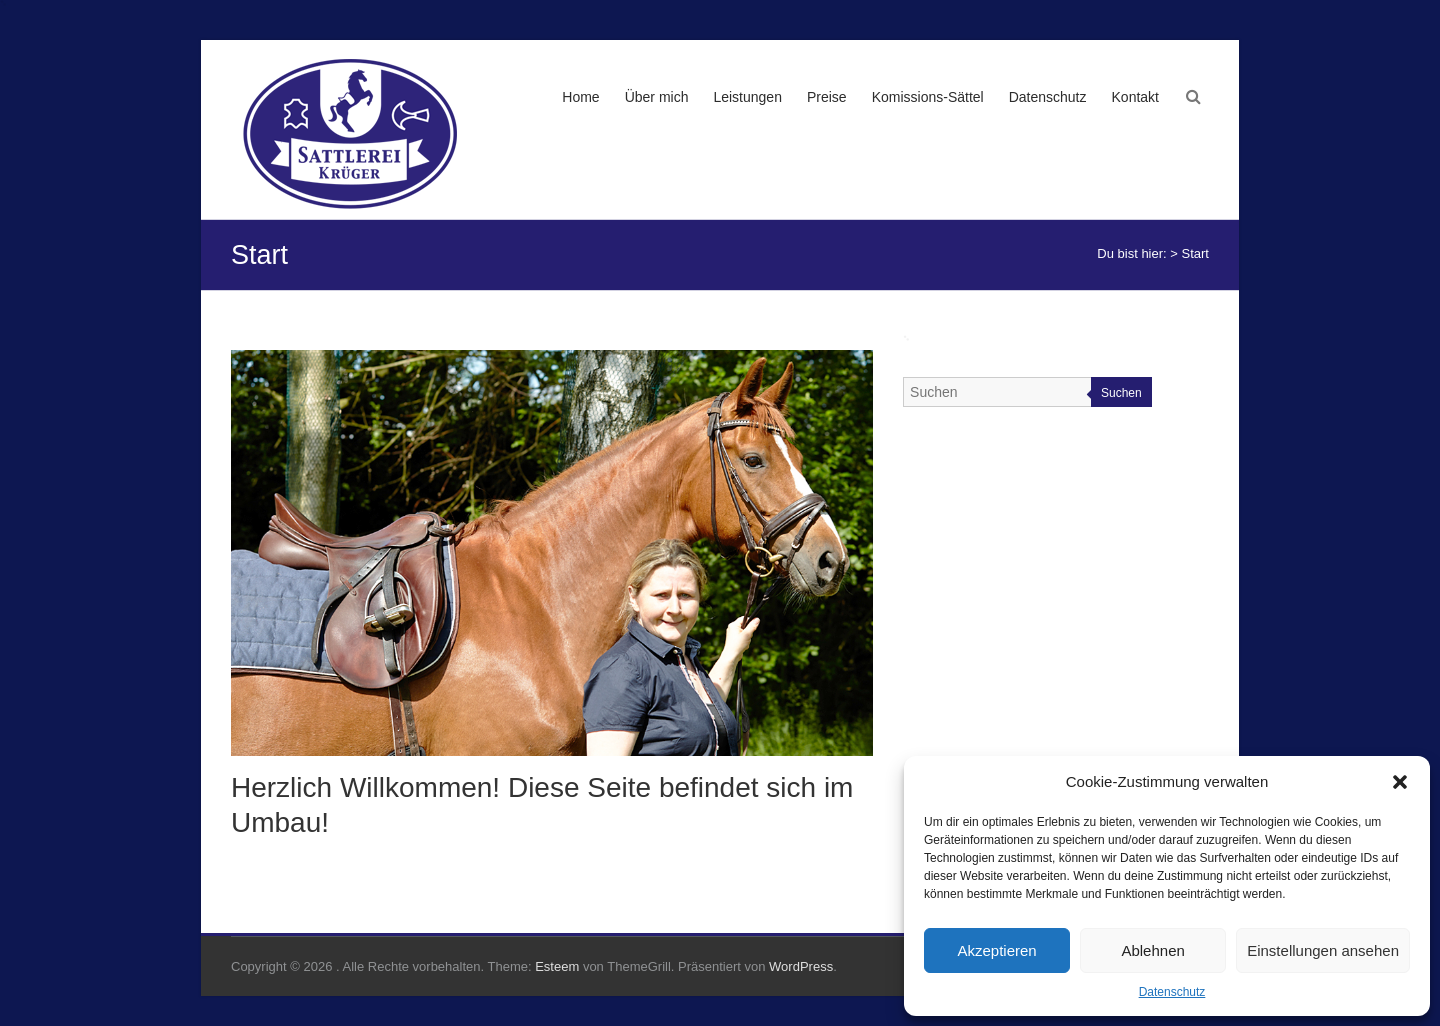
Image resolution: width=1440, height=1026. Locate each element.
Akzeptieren (996, 950)
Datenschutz (1172, 992)
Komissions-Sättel (928, 97)
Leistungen (747, 97)
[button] (1400, 782)
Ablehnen (1152, 950)
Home (580, 97)
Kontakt (1135, 97)
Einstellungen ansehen (1323, 950)
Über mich (657, 97)
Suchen (1121, 393)
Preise (827, 97)
